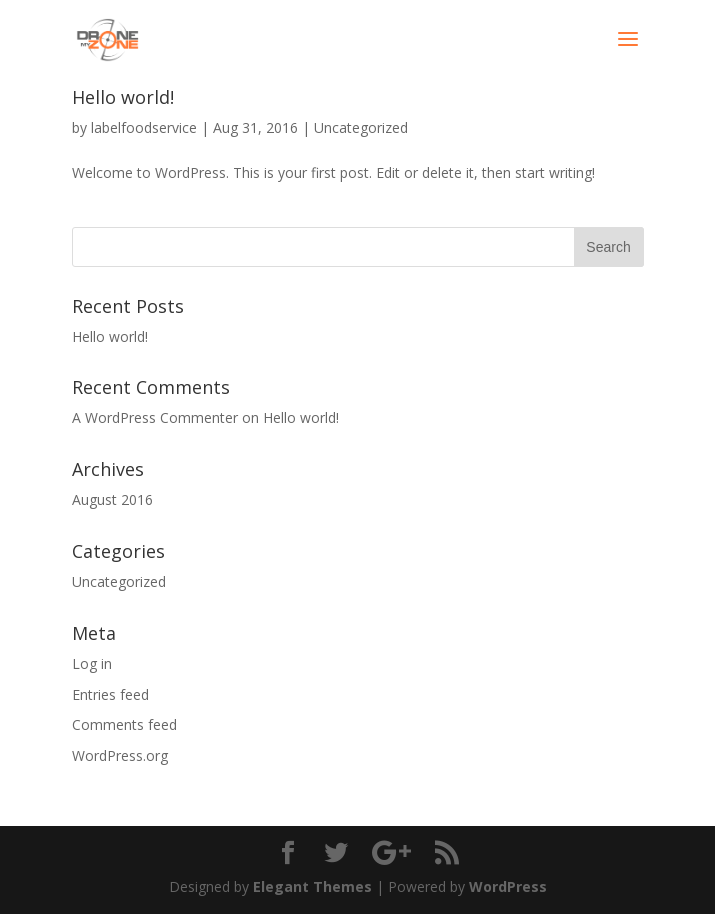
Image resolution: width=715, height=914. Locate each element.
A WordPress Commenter (155, 417)
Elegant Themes (312, 886)
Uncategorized (361, 127)
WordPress (508, 886)
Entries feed (110, 694)
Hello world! (123, 97)
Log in (92, 663)
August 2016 (112, 499)
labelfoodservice (144, 127)
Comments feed (124, 724)
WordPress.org (120, 755)
